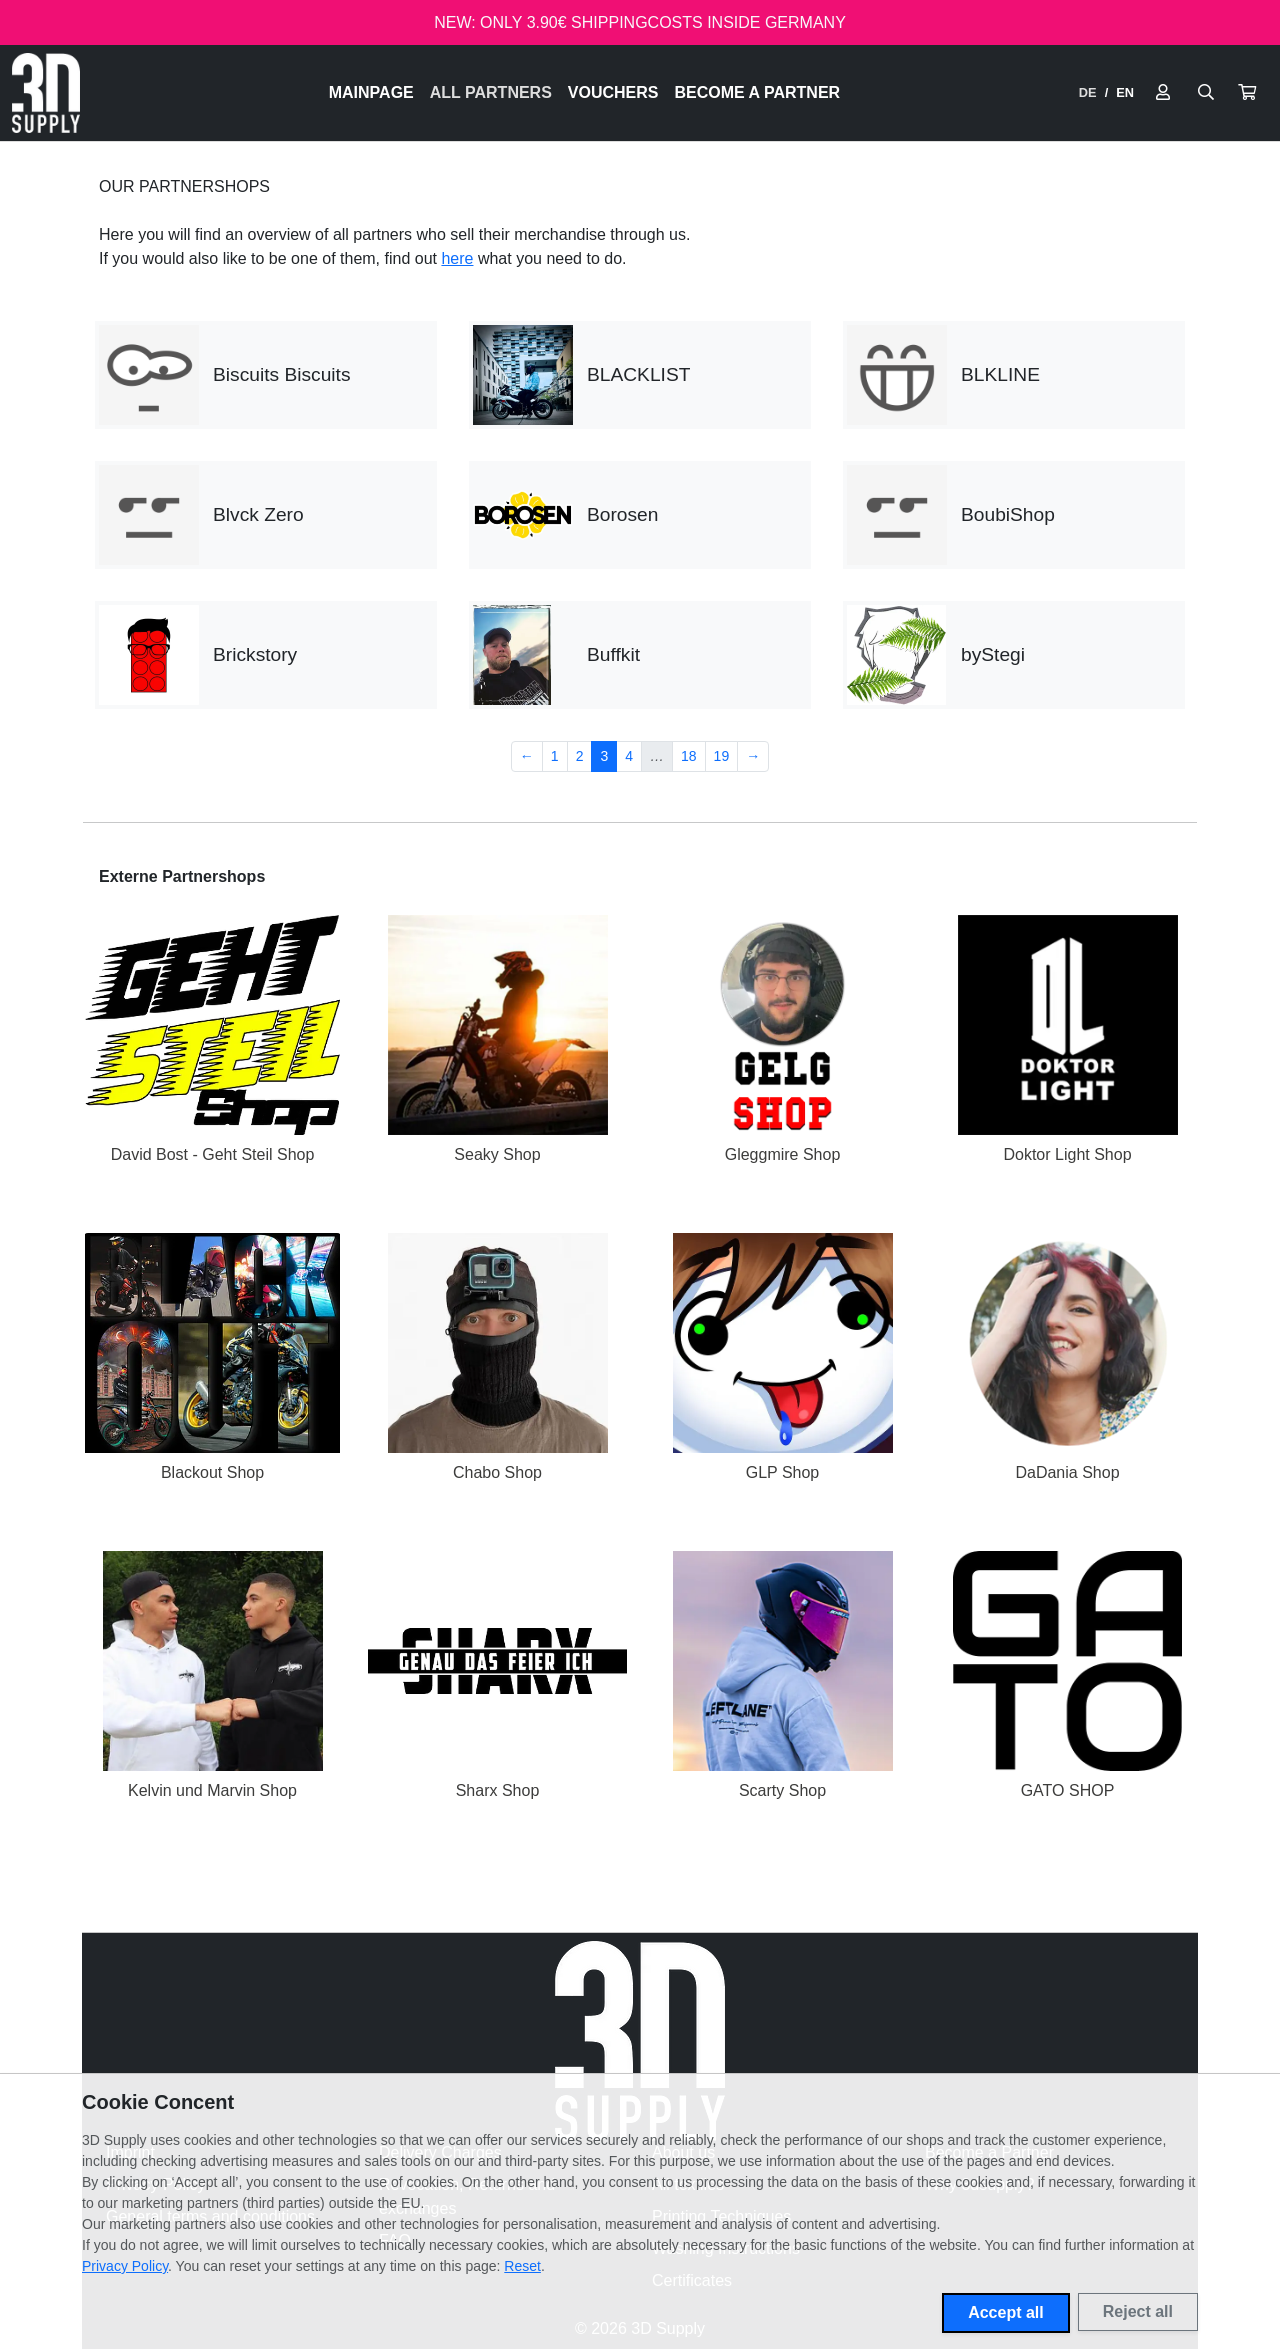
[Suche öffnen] (1206, 93)
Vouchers (613, 92)
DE (1088, 92)
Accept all (1006, 2312)
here (457, 258)
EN (1125, 92)
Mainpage (371, 92)
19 (722, 756)
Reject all (1138, 2311)
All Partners (491, 92)
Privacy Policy (125, 2266)
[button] (1247, 93)
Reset (522, 2266)
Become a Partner (758, 92)
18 (689, 756)
